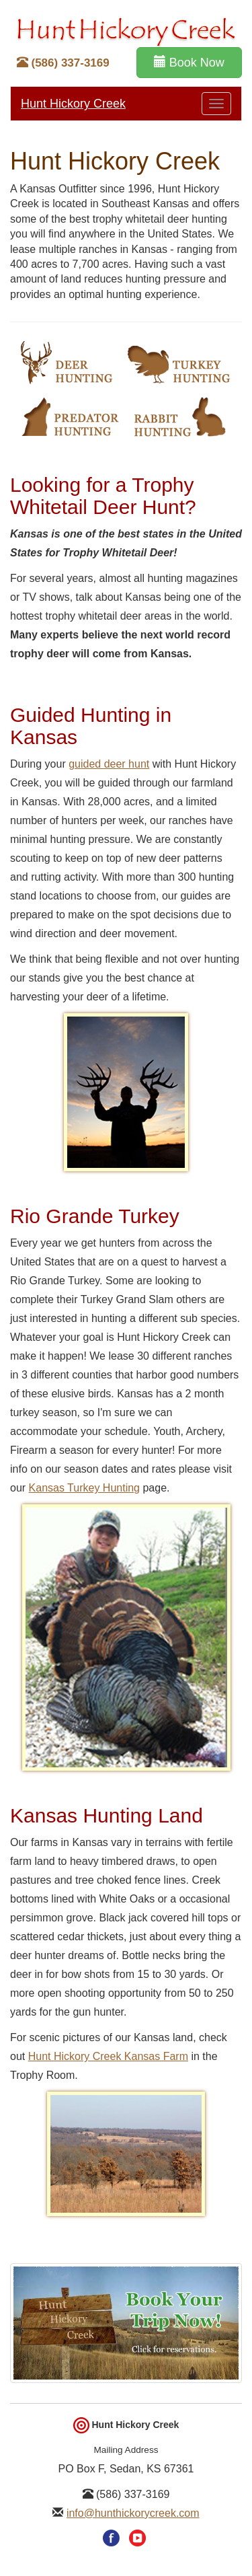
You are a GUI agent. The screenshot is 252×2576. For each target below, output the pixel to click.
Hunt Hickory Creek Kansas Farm (108, 2056)
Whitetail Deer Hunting (65, 363)
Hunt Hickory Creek (73, 103)
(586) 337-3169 (63, 63)
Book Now (189, 62)
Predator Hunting (69, 416)
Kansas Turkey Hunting (84, 1488)
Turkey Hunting (179, 363)
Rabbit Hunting (179, 416)
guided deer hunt (109, 764)
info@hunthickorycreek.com (133, 2513)
